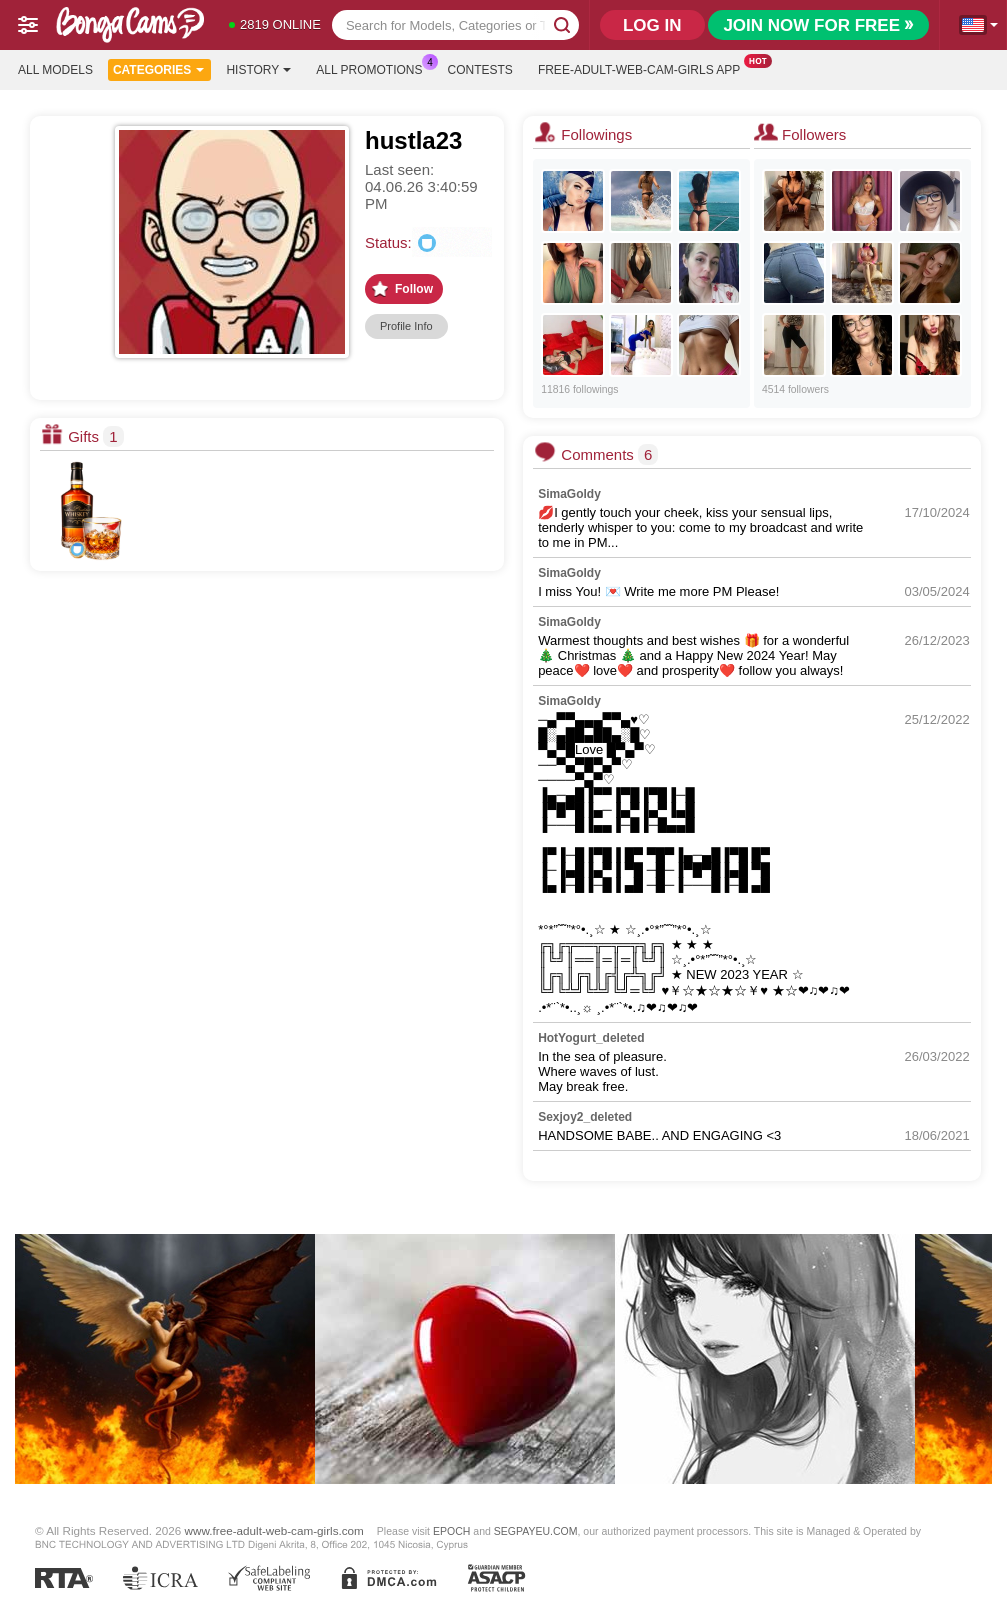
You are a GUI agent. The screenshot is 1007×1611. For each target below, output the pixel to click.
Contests (480, 70)
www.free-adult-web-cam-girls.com (274, 1530)
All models (55, 70)
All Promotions (374, 68)
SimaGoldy (569, 494)
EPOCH (451, 1531)
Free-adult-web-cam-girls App (644, 68)
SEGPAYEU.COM (536, 1531)
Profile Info (406, 326)
